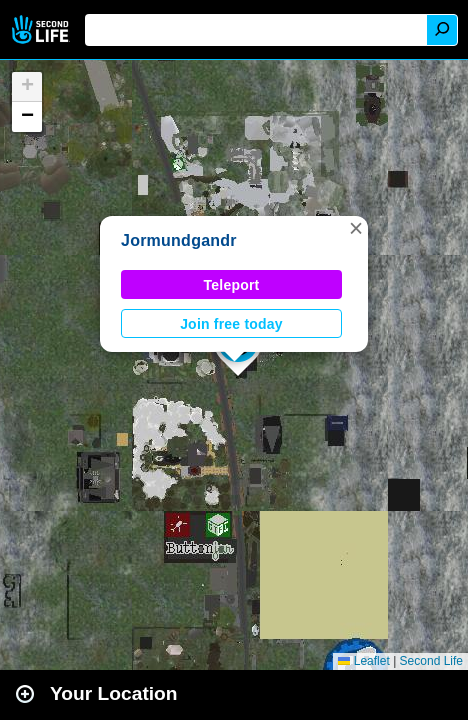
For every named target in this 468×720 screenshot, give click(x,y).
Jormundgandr (179, 240)
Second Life (42, 29)
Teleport (232, 285)
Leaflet (363, 661)
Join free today (231, 324)
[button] (356, 228)
